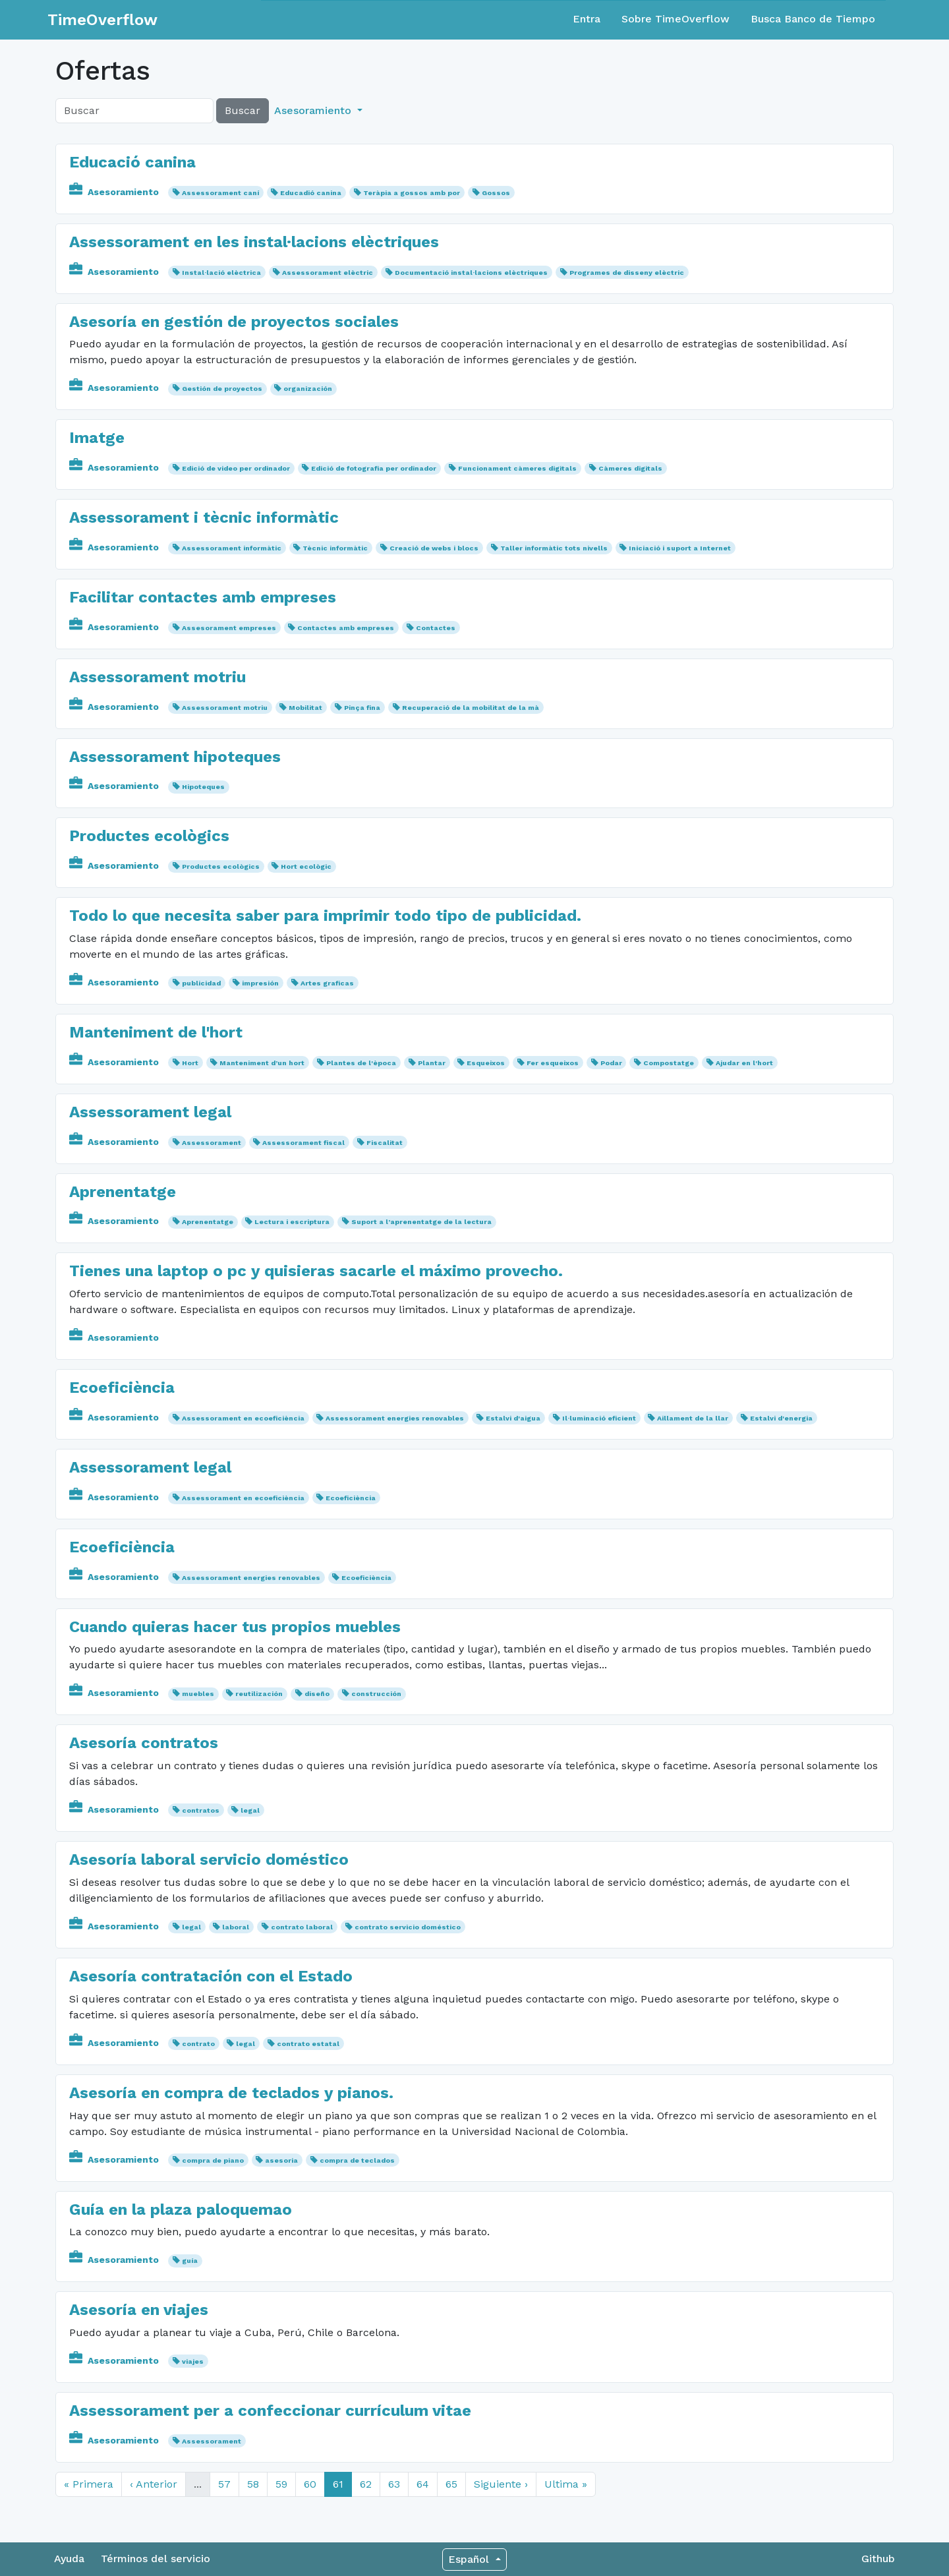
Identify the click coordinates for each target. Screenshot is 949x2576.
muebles (198, 1693)
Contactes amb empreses (345, 628)
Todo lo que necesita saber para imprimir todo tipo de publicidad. (325, 915)
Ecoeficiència (122, 1387)
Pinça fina (362, 707)
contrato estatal (308, 2043)
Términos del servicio (155, 2558)
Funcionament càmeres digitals (517, 468)
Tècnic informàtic (335, 548)
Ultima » (565, 2484)
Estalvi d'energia (781, 1418)
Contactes (435, 628)
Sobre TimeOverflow (675, 19)
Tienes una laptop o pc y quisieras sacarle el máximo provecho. (316, 1271)
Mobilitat (305, 707)
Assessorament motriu (157, 677)
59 (281, 2484)
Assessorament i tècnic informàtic (204, 517)
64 (423, 2484)
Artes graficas (327, 983)
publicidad (201, 983)
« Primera (88, 2484)
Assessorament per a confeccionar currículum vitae (270, 2410)
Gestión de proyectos (222, 388)
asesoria (281, 2160)
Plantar (432, 1063)
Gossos (496, 193)
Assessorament (211, 1142)
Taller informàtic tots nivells (554, 548)
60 (310, 2484)
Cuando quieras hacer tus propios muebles (235, 1627)
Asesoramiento (115, 192)
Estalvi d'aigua (513, 1418)
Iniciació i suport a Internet (680, 548)
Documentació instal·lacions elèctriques (471, 272)
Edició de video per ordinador (236, 468)
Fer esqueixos (553, 1063)
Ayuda (69, 2558)
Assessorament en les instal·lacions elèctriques (254, 242)
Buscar (242, 110)
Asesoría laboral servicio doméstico (209, 1859)
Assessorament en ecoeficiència (243, 1418)
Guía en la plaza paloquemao (180, 2209)
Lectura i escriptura (292, 1221)
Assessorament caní (220, 193)
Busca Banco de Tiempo (813, 19)
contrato (198, 2043)
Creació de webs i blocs (433, 548)
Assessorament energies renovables (395, 1418)
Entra (586, 19)
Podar (611, 1063)
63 (394, 2484)
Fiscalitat (384, 1142)
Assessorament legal (150, 1112)
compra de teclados (357, 2160)
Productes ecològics (149, 836)
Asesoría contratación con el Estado (211, 1976)
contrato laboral (302, 1927)
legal (250, 1810)
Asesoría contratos (143, 1743)
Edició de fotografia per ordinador (373, 468)
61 (338, 2484)
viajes (193, 2361)
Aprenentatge (122, 1192)
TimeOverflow (102, 20)
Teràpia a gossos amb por (411, 193)
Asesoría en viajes (138, 2309)
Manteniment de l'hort (156, 1032)
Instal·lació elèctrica (221, 272)
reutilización (259, 1693)
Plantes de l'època (361, 1063)
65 (451, 2484)
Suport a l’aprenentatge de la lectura (421, 1221)
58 (253, 2484)
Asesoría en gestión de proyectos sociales (234, 321)
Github (878, 2558)
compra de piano (213, 2160)
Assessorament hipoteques (175, 756)
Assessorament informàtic (231, 548)
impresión (260, 983)
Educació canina (132, 162)
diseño (317, 1693)
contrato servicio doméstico (408, 1927)
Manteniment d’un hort (261, 1063)
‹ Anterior (153, 2484)
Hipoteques (203, 786)
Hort (190, 1063)
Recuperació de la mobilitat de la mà (470, 707)
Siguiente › (501, 2484)
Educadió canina (310, 193)
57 (224, 2484)
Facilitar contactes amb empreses (202, 597)
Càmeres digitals (630, 468)
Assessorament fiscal (303, 1142)
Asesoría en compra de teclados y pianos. (231, 2093)
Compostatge (668, 1063)
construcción (376, 1693)
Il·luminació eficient (599, 1418)
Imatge (97, 437)
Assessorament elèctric (327, 272)
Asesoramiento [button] (314, 110)
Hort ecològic (306, 866)
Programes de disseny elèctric (626, 272)
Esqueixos (486, 1063)
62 (366, 2484)
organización (307, 388)
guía (190, 2260)
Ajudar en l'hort (744, 1063)
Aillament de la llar (692, 1418)
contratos (200, 1810)
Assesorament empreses (229, 628)
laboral (235, 1927)
